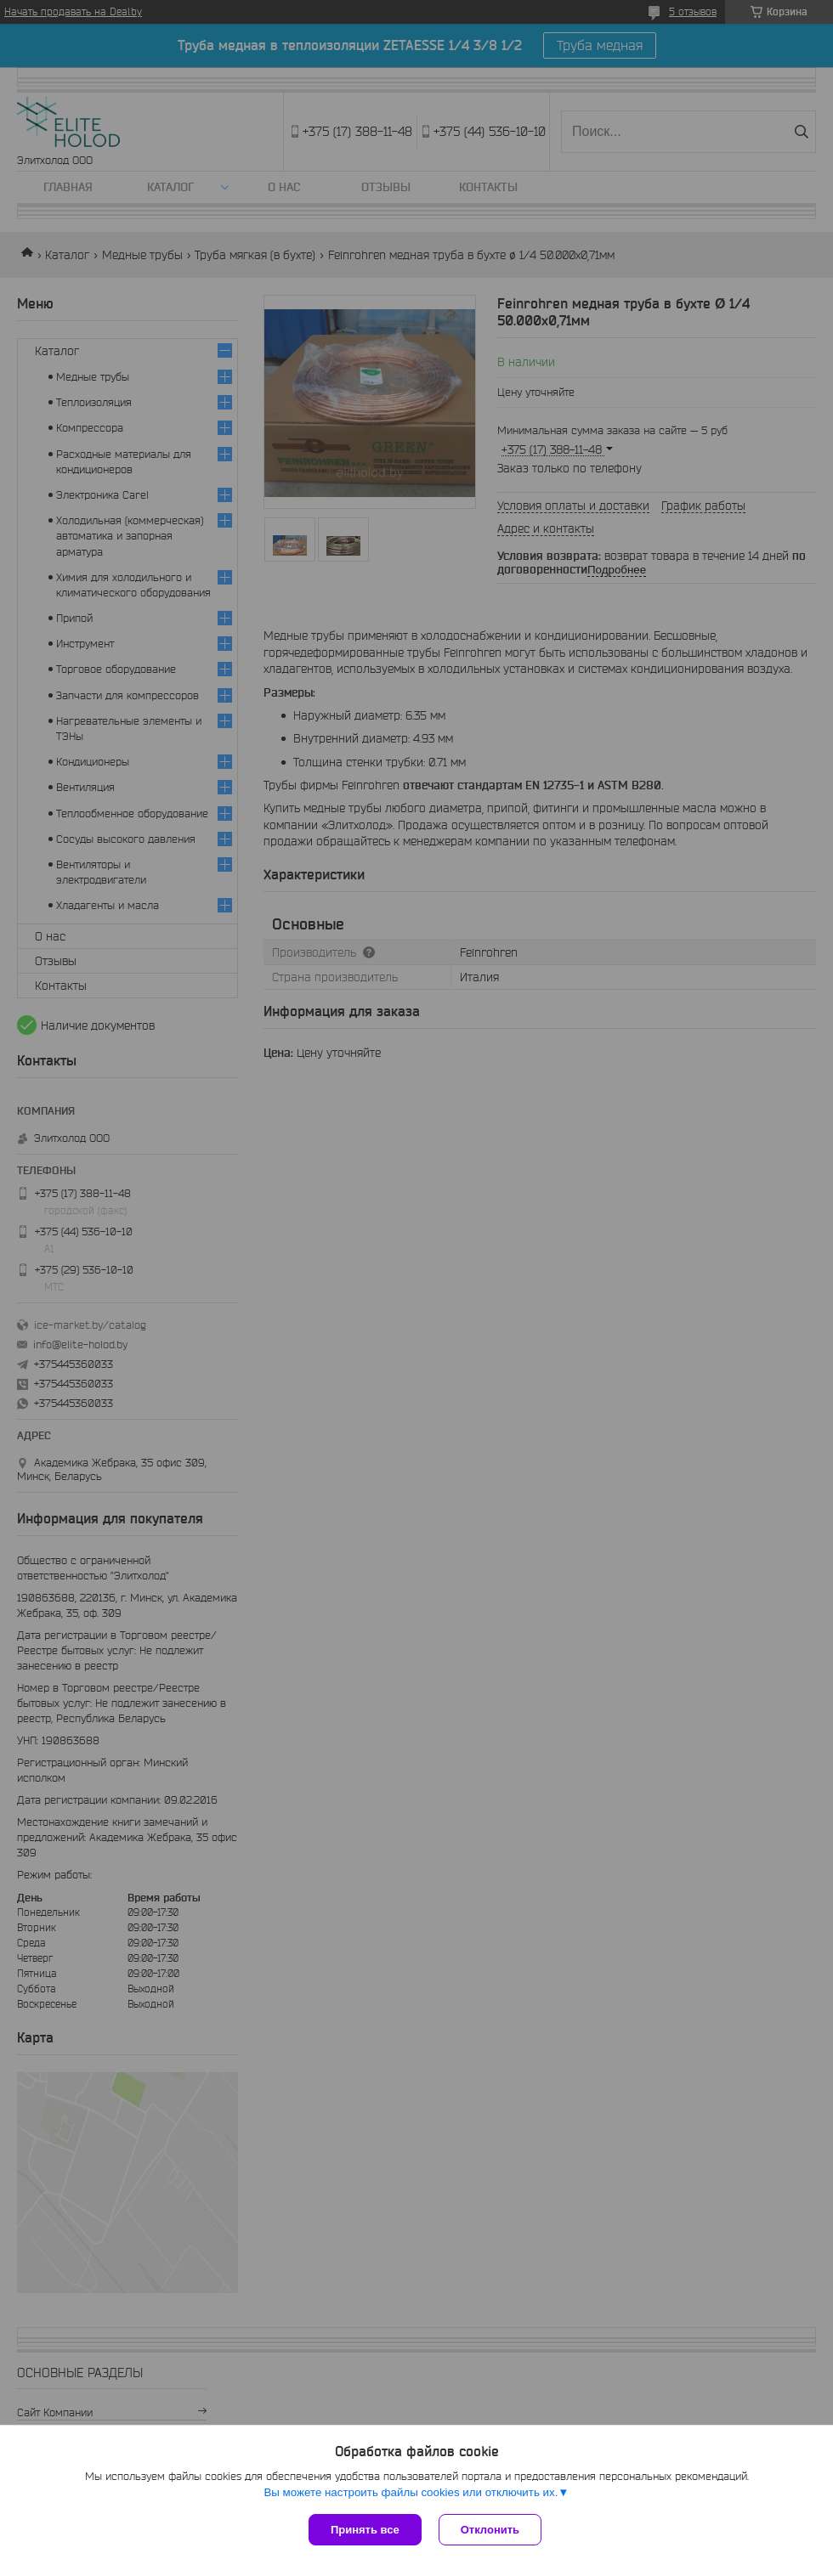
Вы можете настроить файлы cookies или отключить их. (411, 2492)
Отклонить (490, 2529)
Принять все (365, 2529)
